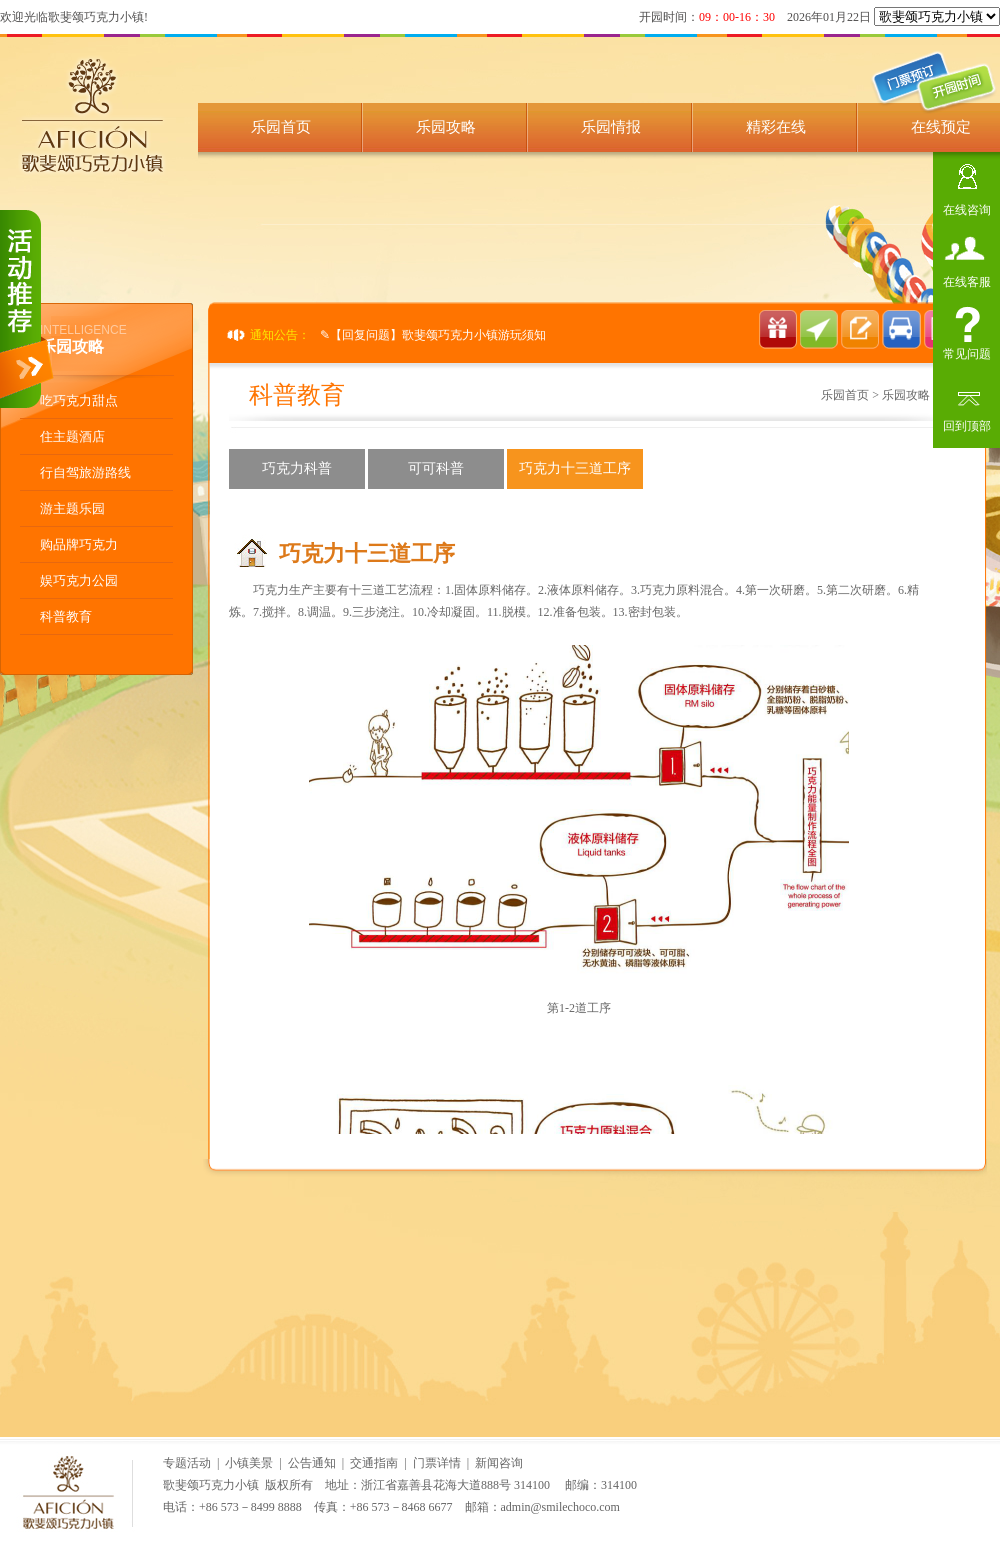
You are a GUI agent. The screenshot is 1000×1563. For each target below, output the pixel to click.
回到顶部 (967, 423)
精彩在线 (776, 127)
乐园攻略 (446, 127)
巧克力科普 (297, 468)
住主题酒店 (72, 436)
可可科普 (436, 468)
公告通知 (312, 1463)
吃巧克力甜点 (79, 400)
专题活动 (187, 1463)
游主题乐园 (72, 508)
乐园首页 (281, 127)
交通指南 (374, 1463)
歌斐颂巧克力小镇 (211, 1485)
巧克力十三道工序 (575, 468)
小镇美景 (249, 1463)
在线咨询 (967, 207)
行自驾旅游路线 (85, 472)
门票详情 (437, 1463)
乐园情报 (611, 127)
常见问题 (967, 351)
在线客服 (967, 279)
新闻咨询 (499, 1463)
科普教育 (66, 616)
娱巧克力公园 (79, 580)
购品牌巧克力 (79, 544)
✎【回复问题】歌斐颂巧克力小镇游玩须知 (433, 335)
